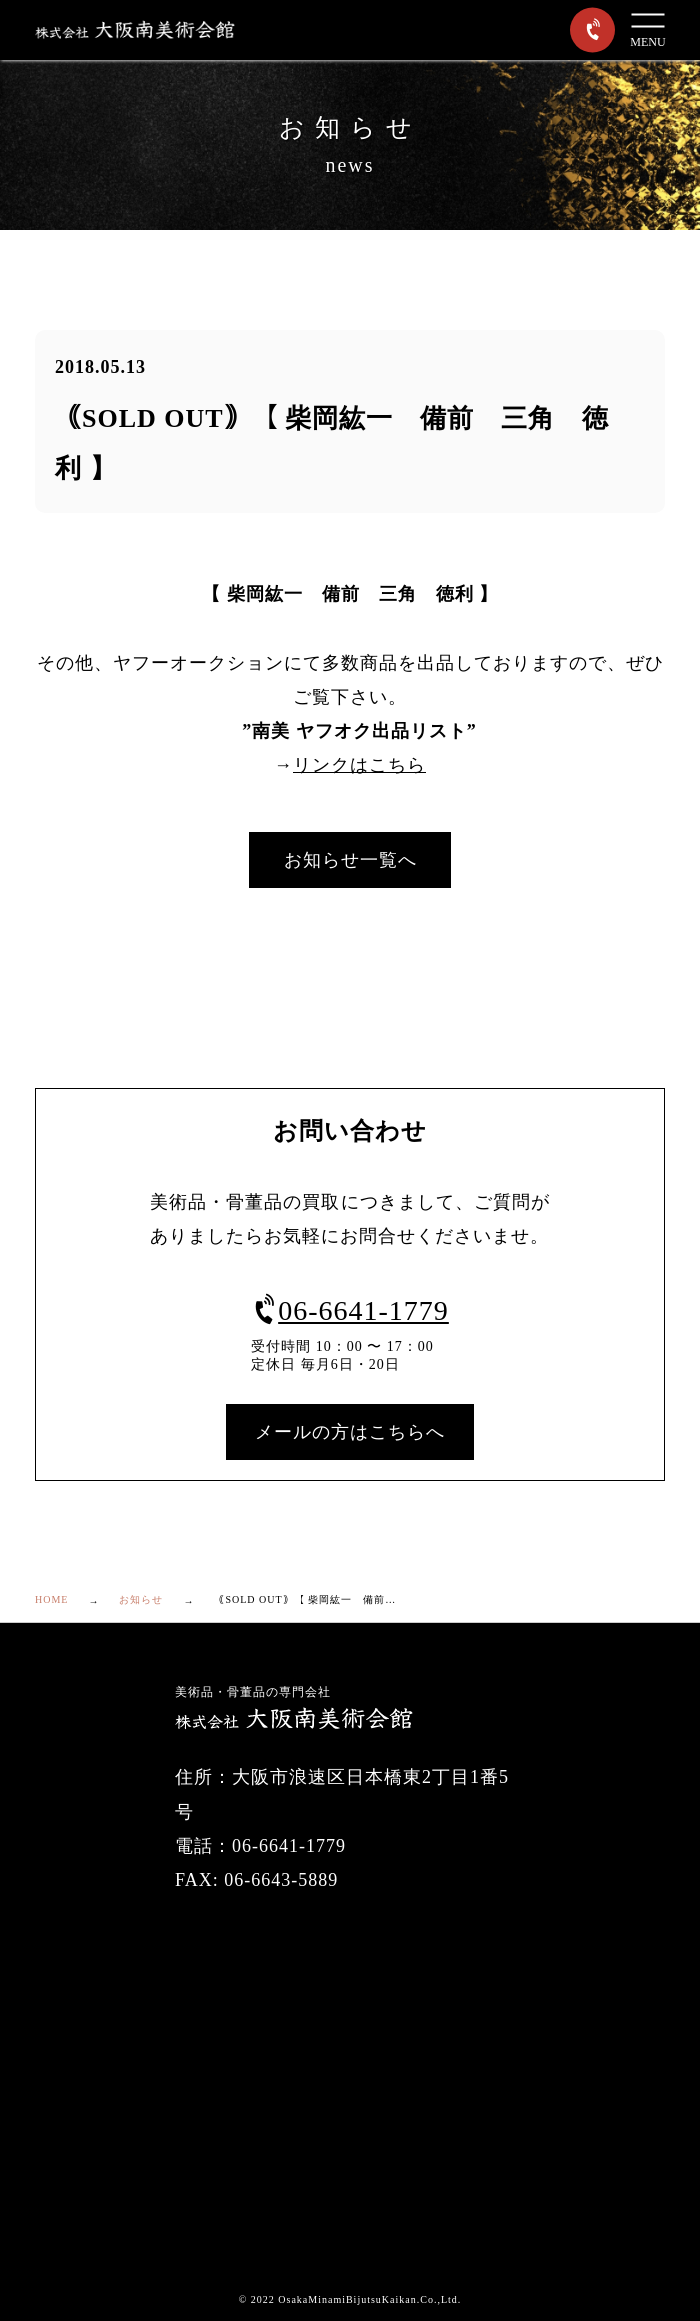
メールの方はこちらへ (350, 1432)
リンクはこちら (359, 765)
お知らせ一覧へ (350, 860)
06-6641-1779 (350, 1310)
